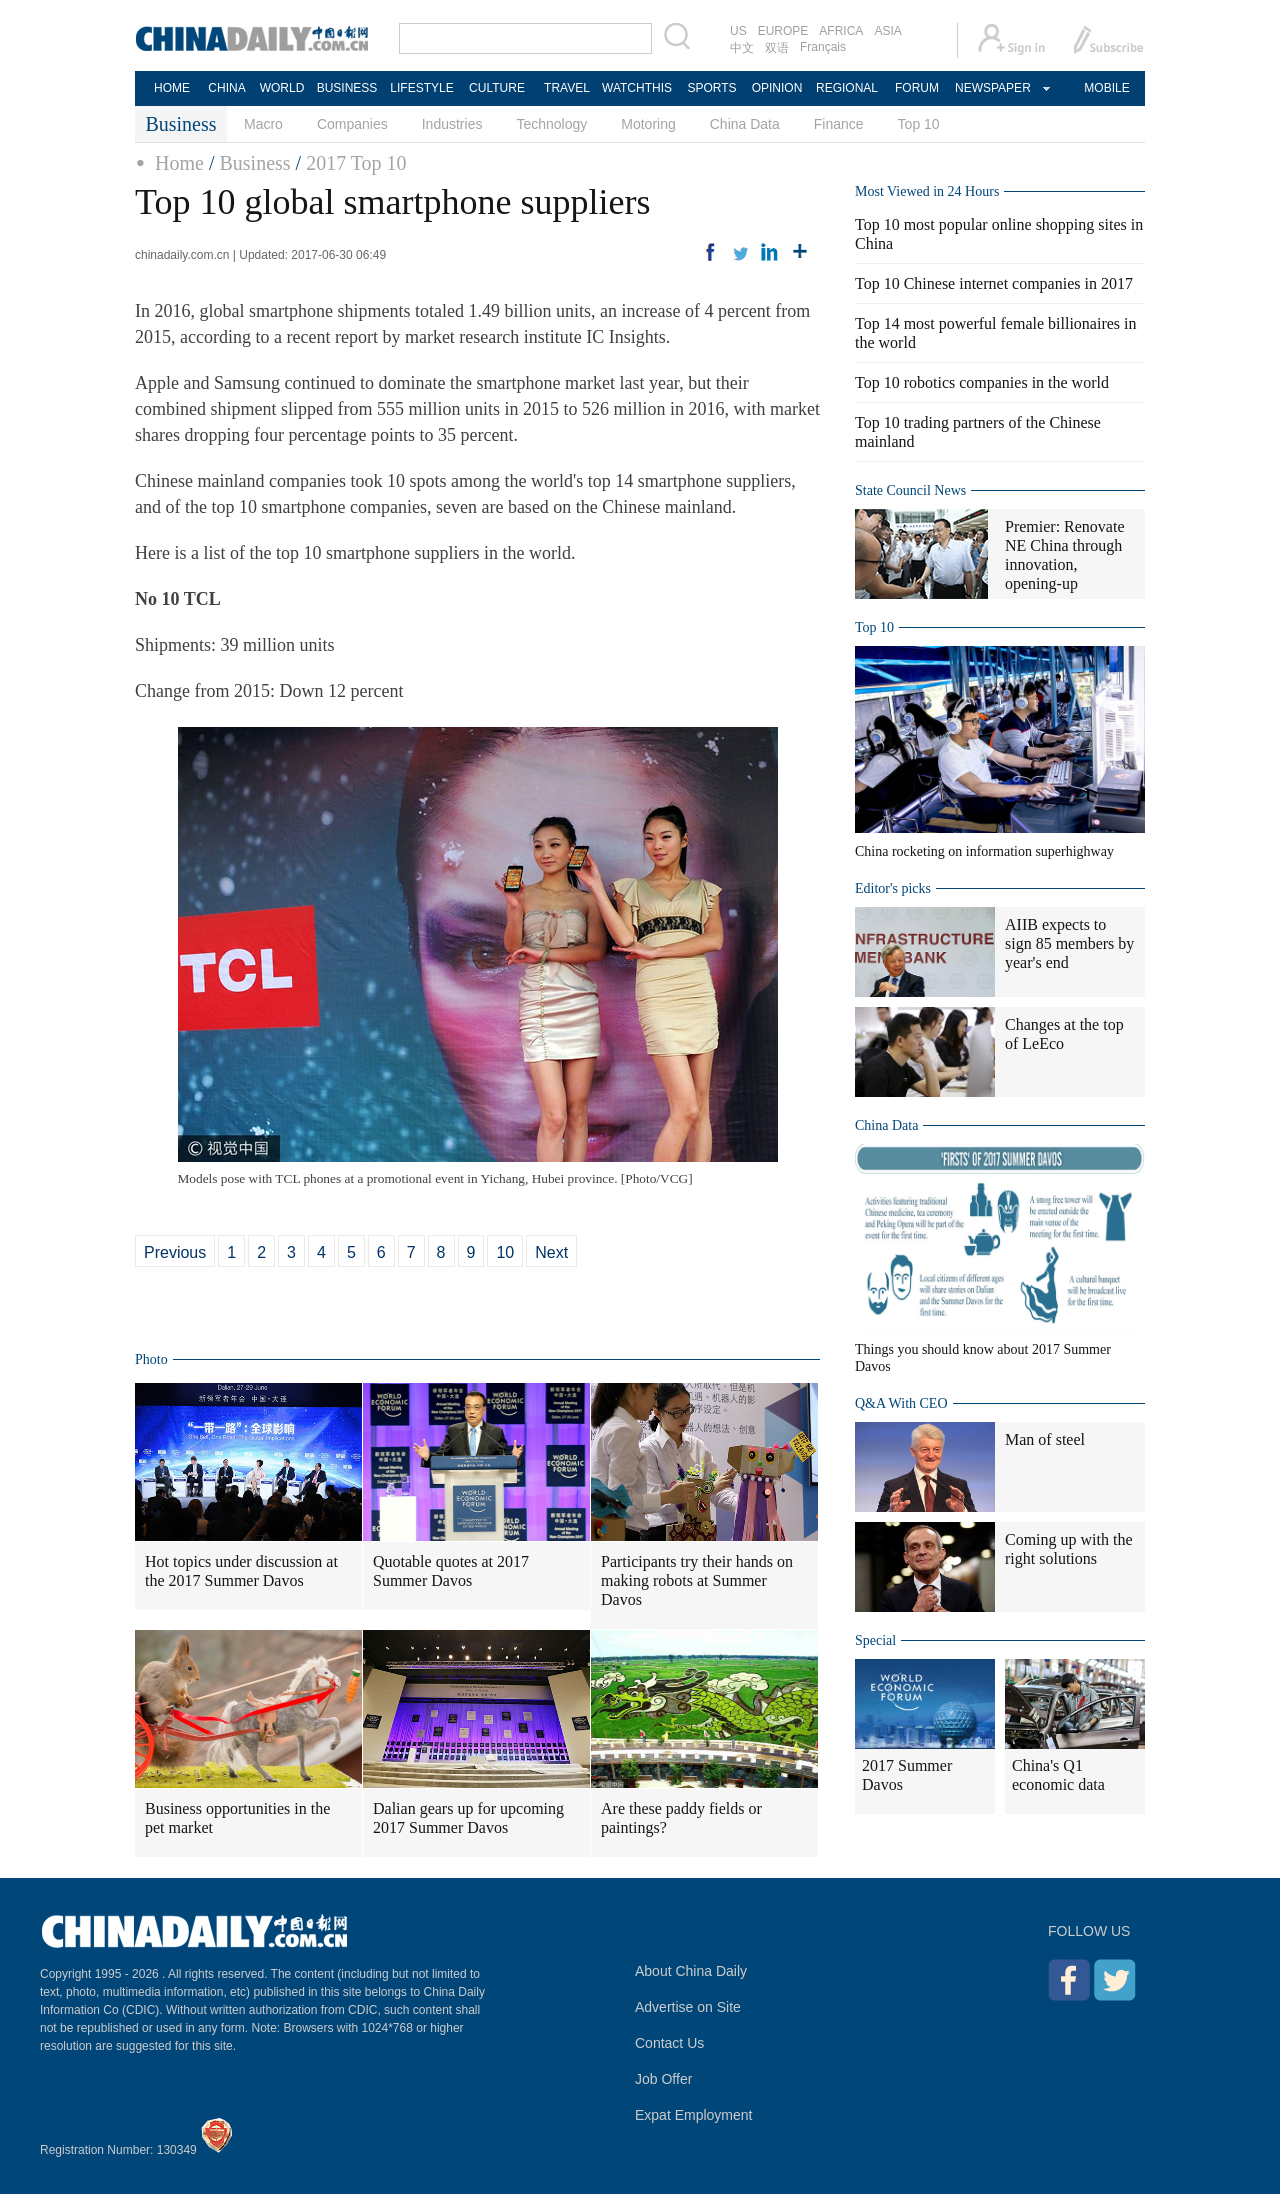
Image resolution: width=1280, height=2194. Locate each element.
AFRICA (841, 31)
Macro (263, 124)
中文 (742, 48)
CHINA (226, 88)
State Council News (910, 490)
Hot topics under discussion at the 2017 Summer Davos (241, 1571)
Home (179, 163)
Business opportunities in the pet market (237, 1818)
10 (505, 1252)
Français (823, 47)
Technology (551, 124)
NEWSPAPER (992, 88)
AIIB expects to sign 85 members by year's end (1069, 943)
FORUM (917, 88)
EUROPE (783, 31)
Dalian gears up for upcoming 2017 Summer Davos (468, 1818)
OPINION (777, 88)
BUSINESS (347, 88)
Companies (352, 124)
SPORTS (711, 88)
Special (875, 1640)
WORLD (282, 88)
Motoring (648, 124)
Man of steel (1045, 1439)
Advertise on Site (688, 2007)
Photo (151, 1359)
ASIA (887, 31)
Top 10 (919, 124)
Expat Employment (694, 2115)
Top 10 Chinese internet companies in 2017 (994, 283)
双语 (777, 48)
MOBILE (1106, 88)
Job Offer (663, 2079)
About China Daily (691, 1971)
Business (254, 163)
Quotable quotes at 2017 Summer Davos (451, 1571)
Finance (839, 124)
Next (551, 1252)
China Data (745, 124)
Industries (452, 124)
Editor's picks (893, 888)
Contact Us (669, 2043)
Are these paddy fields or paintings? (681, 1818)
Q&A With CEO (901, 1403)
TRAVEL (567, 88)
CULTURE (497, 88)
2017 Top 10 (356, 163)
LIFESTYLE (421, 88)
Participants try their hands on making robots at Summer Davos (697, 1580)
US (738, 31)
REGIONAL (847, 88)
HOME (172, 88)
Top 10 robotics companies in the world (982, 382)
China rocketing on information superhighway (984, 851)
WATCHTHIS (637, 88)
